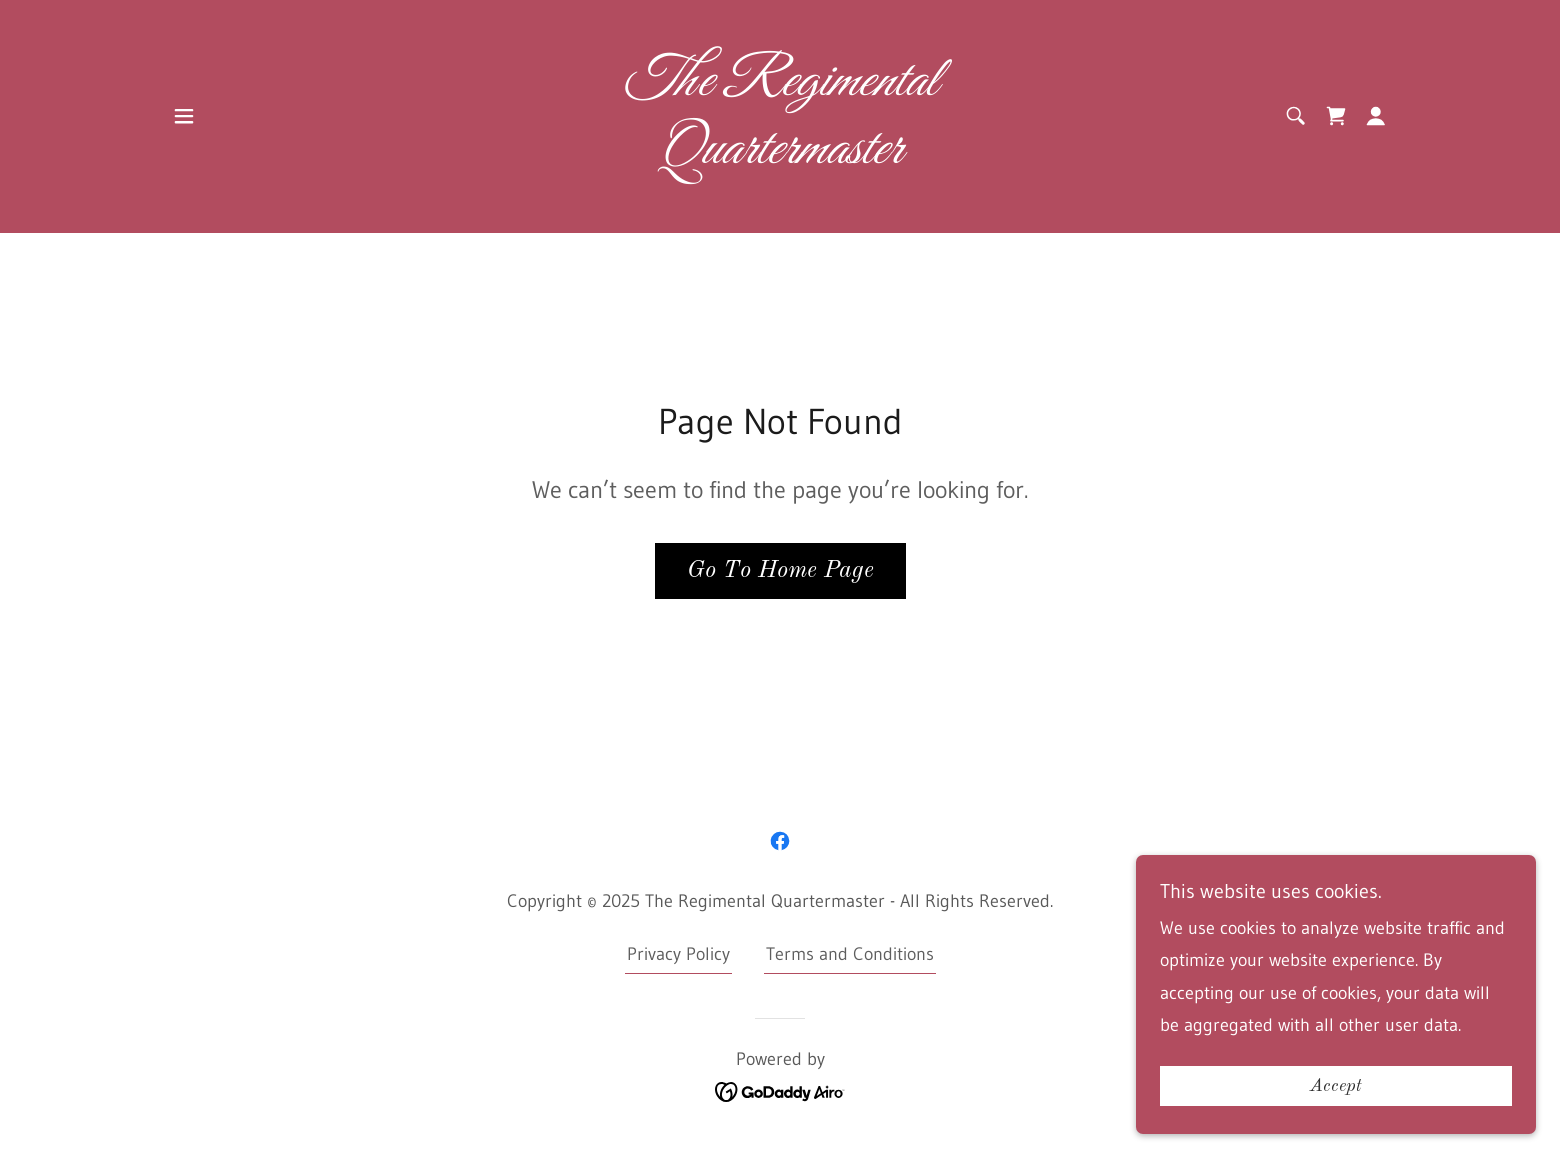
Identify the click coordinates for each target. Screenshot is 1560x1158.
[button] (184, 116)
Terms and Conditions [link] (850, 954)
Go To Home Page (780, 571)
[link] (780, 157)
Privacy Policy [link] (678, 954)
